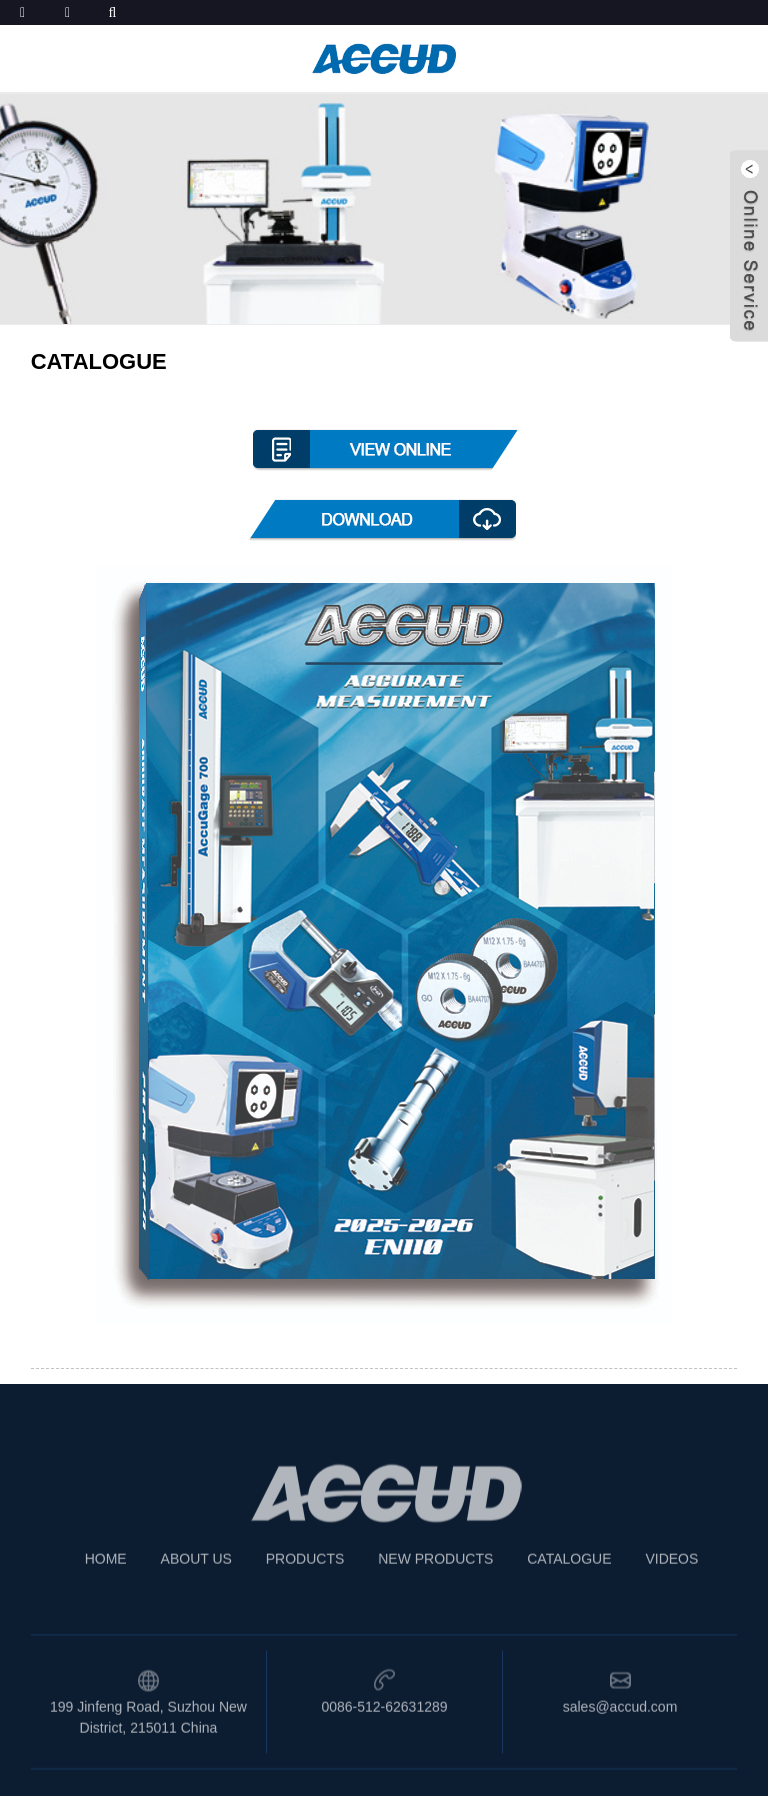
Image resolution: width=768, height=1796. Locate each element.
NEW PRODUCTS (435, 1579)
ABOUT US (196, 1579)
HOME (106, 1579)
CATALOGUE (569, 1579)
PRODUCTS (305, 1579)
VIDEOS (671, 1579)
